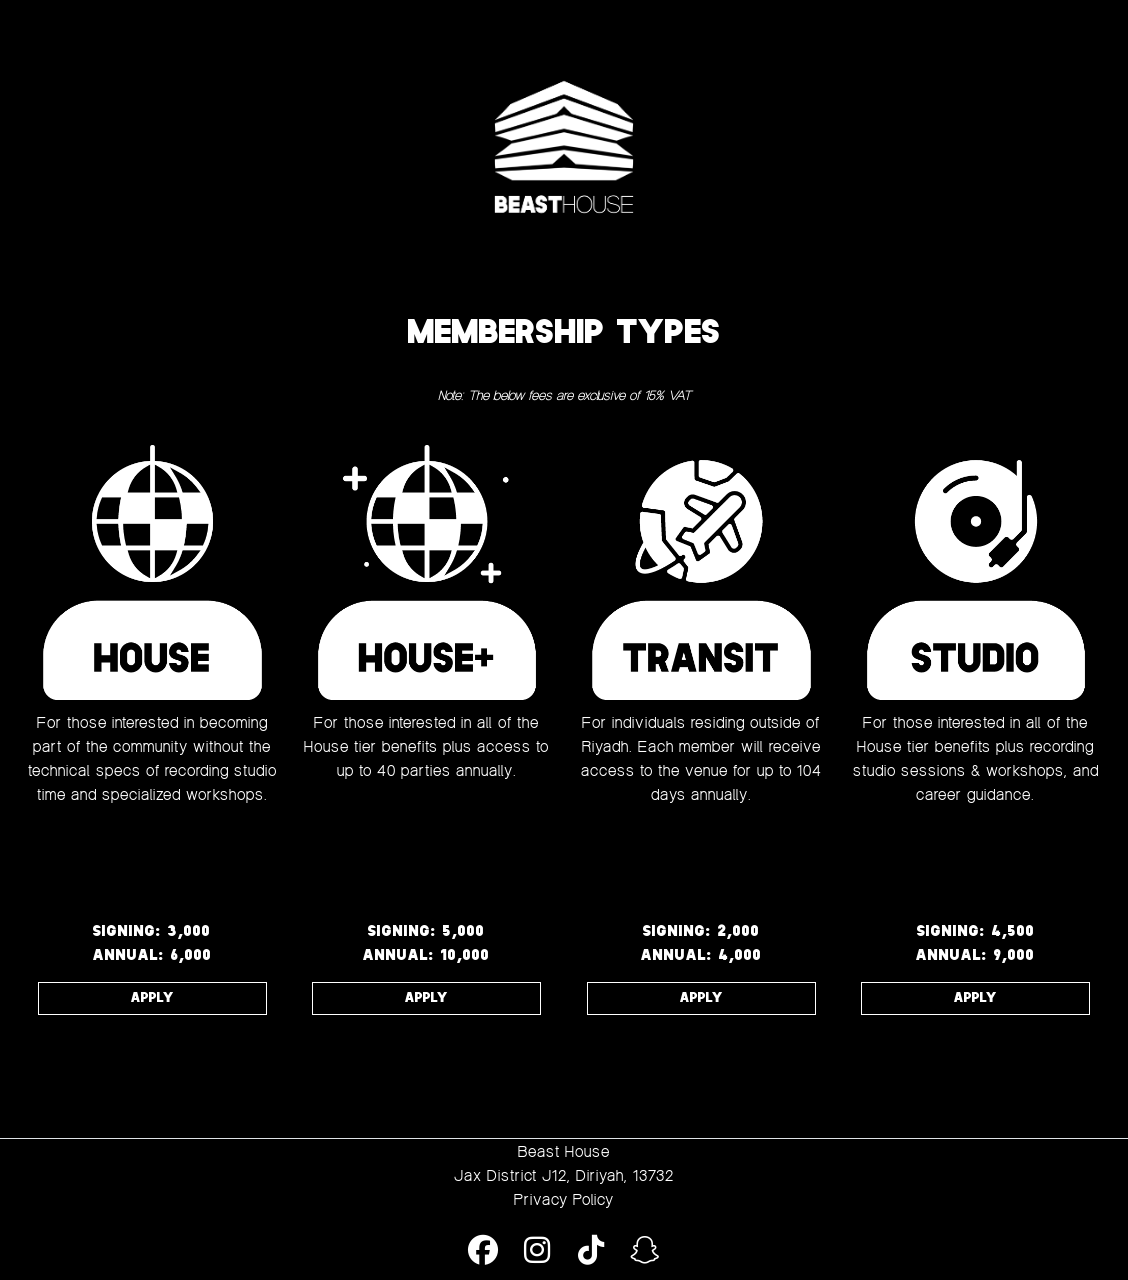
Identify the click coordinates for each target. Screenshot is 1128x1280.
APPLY (152, 998)
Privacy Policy (564, 1199)
